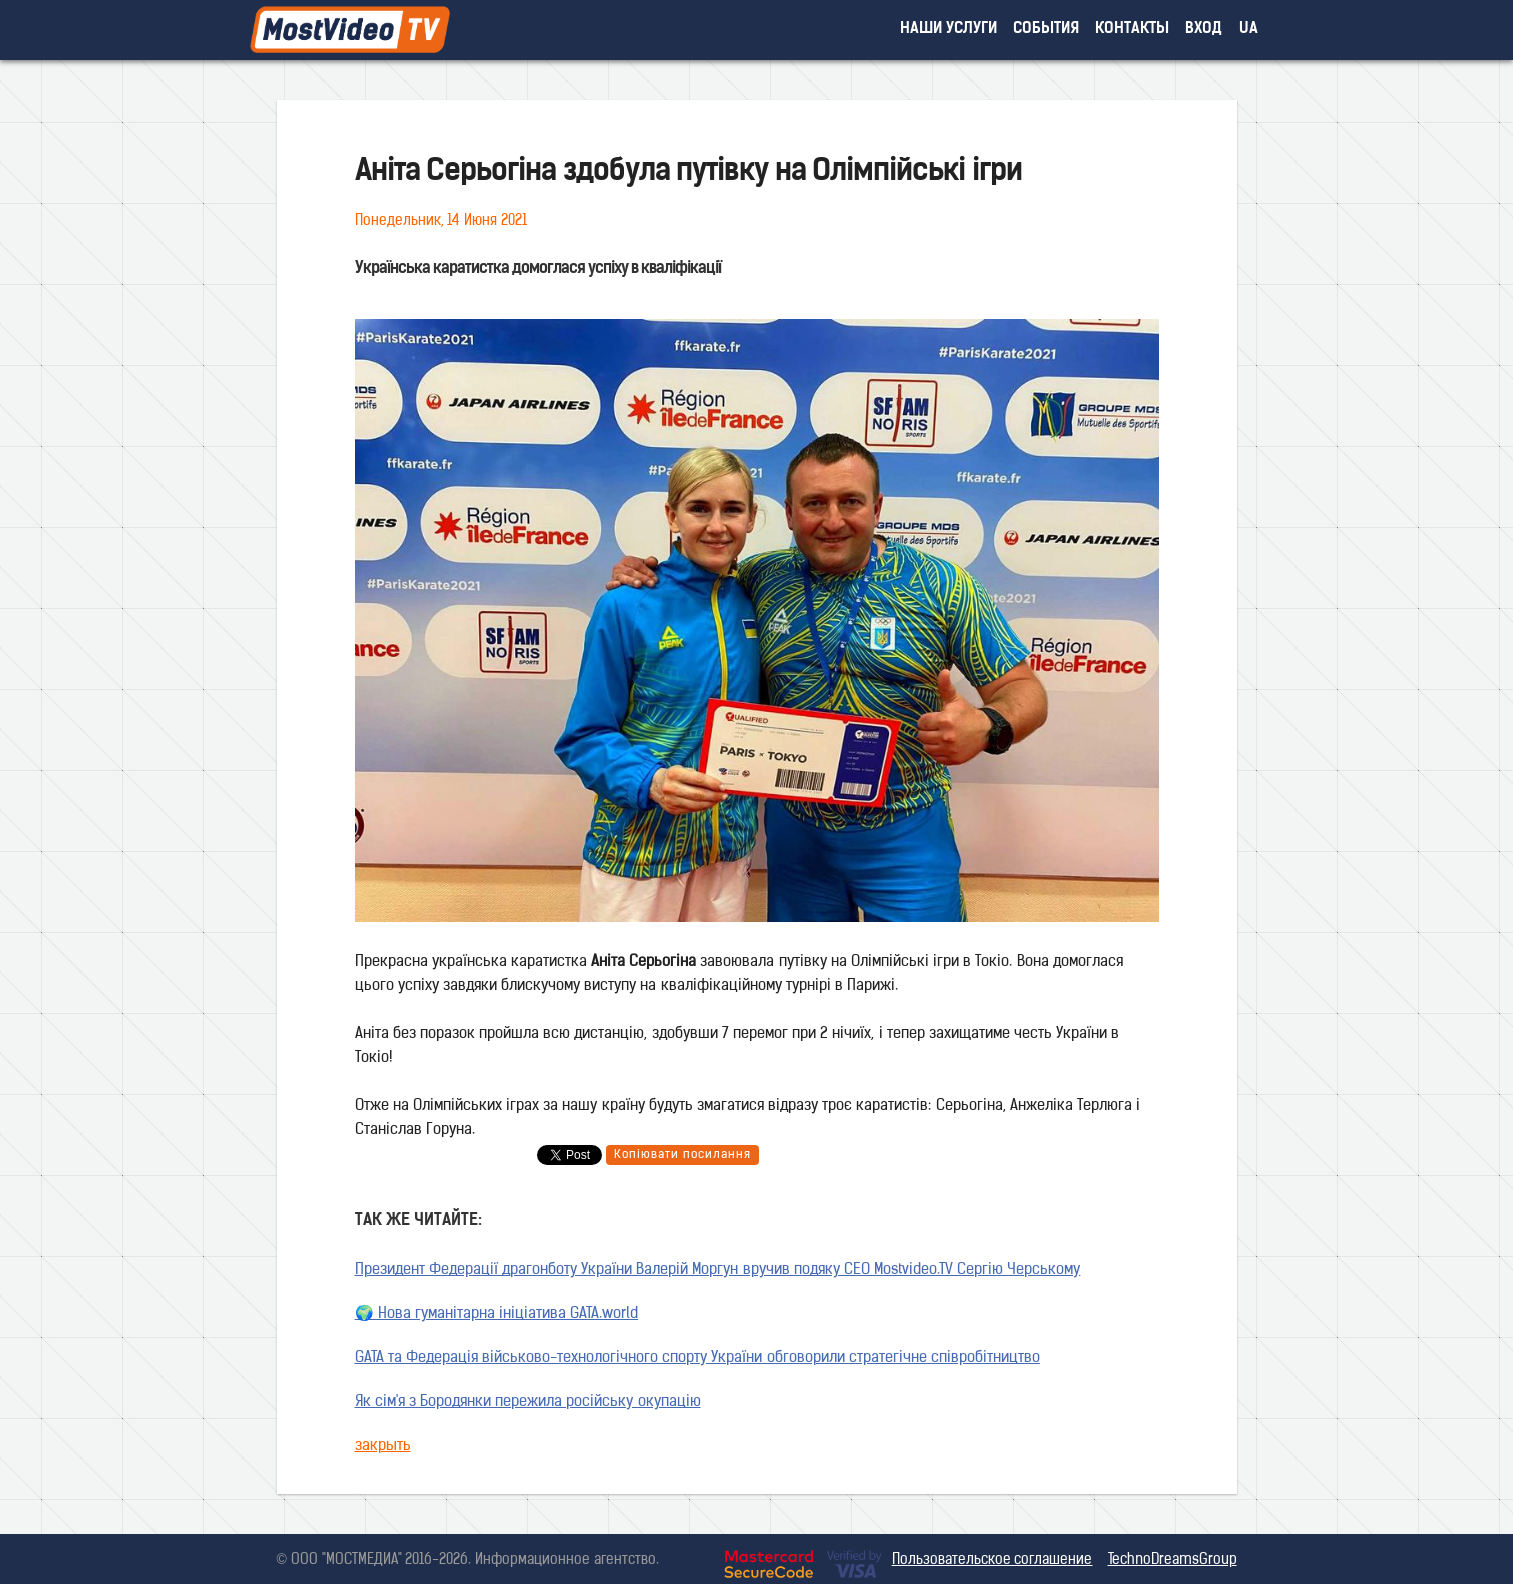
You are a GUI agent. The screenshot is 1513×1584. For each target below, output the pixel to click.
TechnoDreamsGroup (1172, 1560)
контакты (1132, 29)
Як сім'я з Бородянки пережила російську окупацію (528, 1402)
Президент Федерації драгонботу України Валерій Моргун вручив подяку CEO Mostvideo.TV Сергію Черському (718, 1270)
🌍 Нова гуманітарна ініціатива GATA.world (497, 1314)
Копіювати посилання (682, 1155)
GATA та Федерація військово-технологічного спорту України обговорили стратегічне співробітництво (697, 1358)
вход (1203, 29)
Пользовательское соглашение (992, 1560)
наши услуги (948, 29)
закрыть (383, 1446)
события (1046, 29)
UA (1248, 29)
